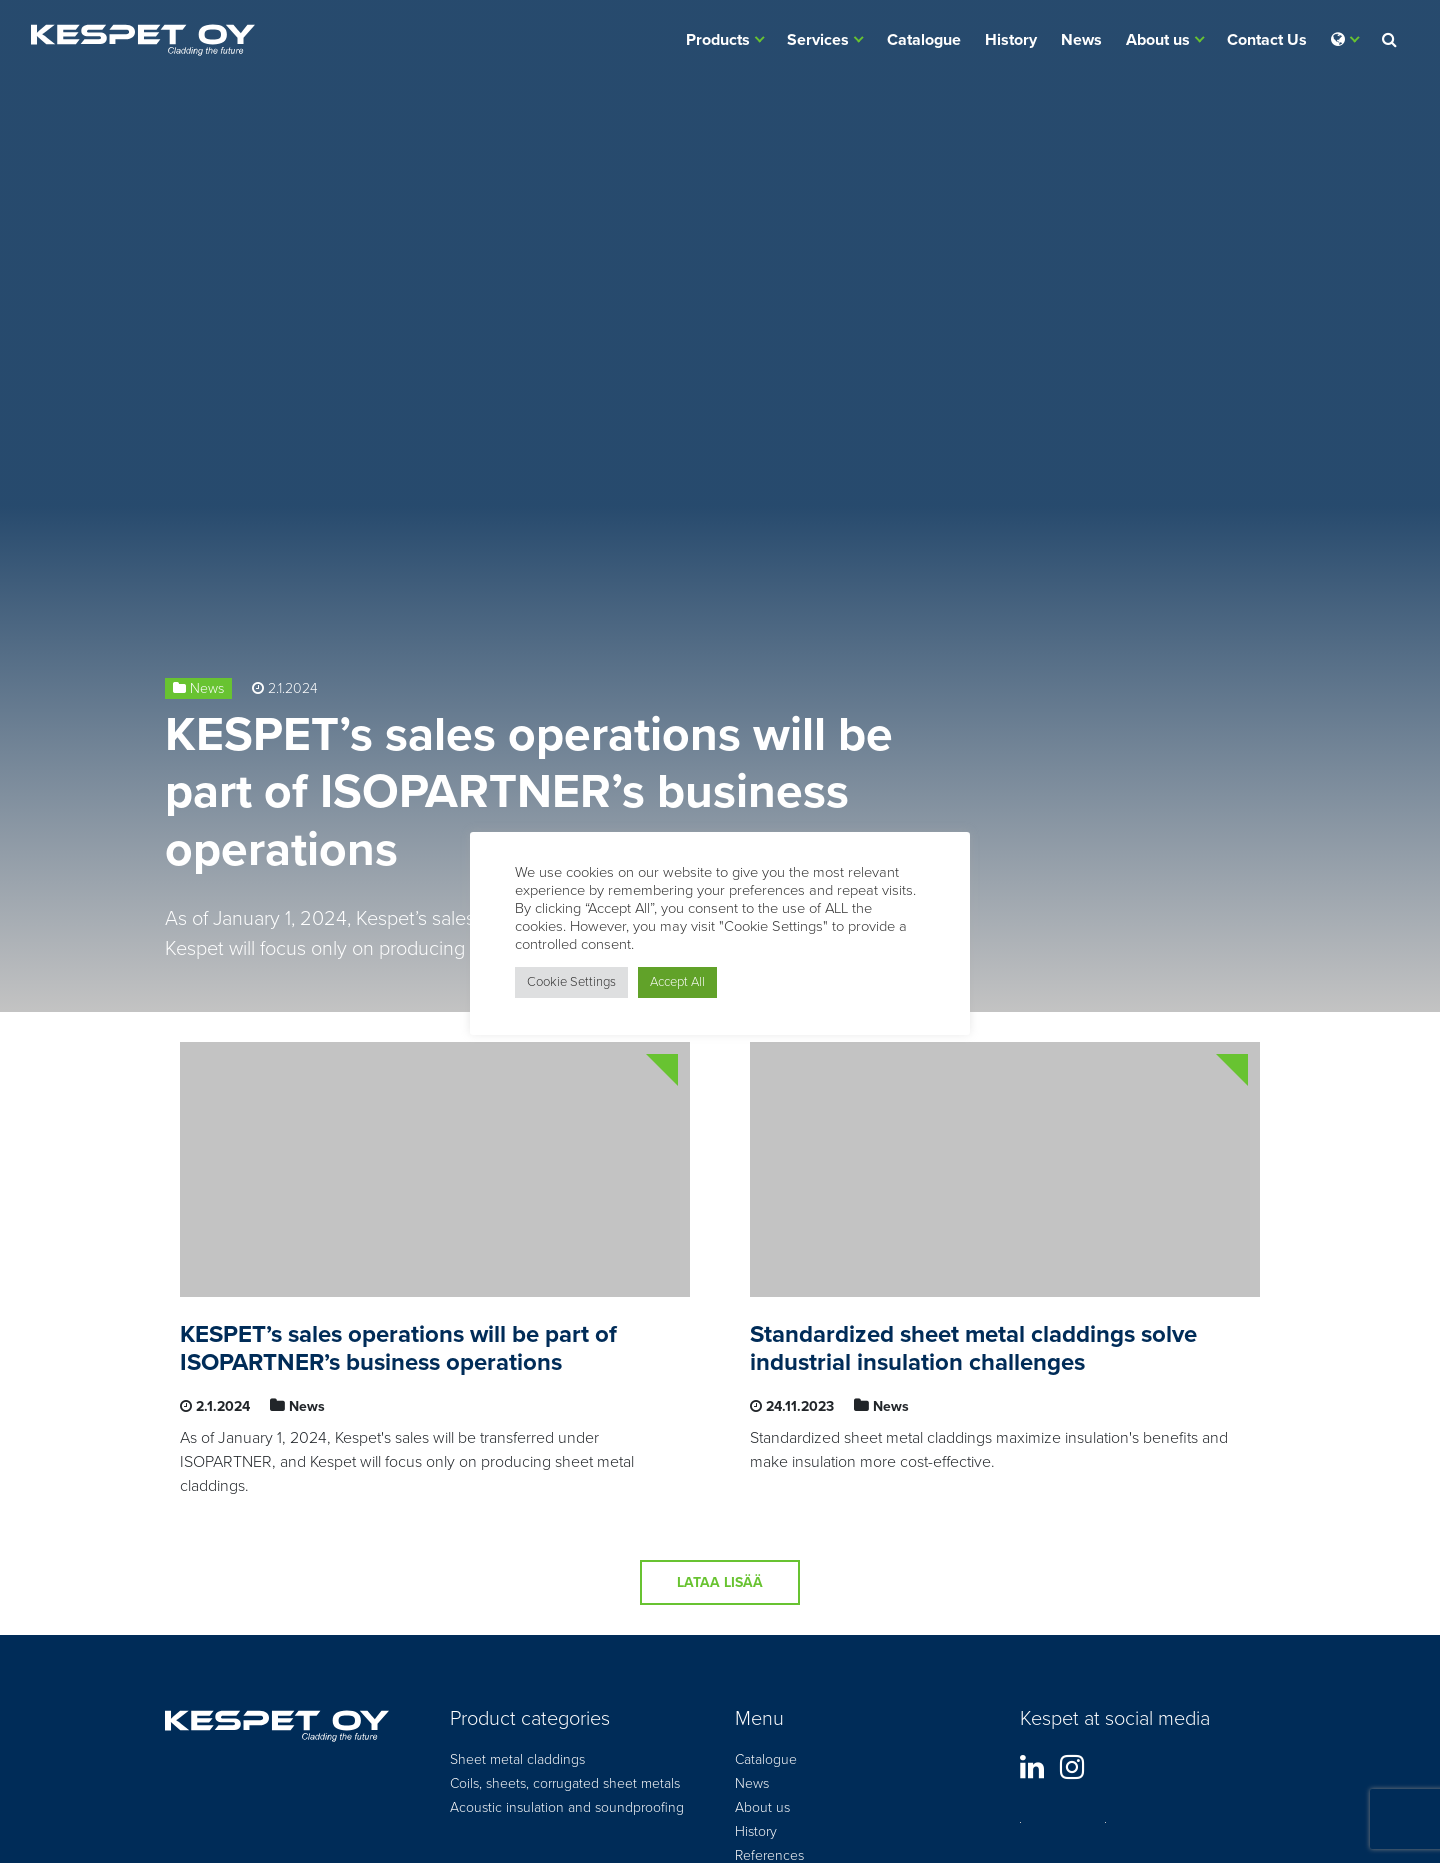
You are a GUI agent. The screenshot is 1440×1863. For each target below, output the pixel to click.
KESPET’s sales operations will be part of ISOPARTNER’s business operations (529, 792)
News (1081, 40)
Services (818, 40)
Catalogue (924, 40)
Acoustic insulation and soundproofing (567, 1807)
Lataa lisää (720, 1582)
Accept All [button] (677, 982)
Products (718, 40)
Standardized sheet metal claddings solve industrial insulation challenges (973, 1349)
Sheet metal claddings (517, 1759)
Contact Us (1267, 40)
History (1011, 40)
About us (1158, 40)
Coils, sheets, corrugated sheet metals (565, 1783)
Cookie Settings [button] (571, 982)
